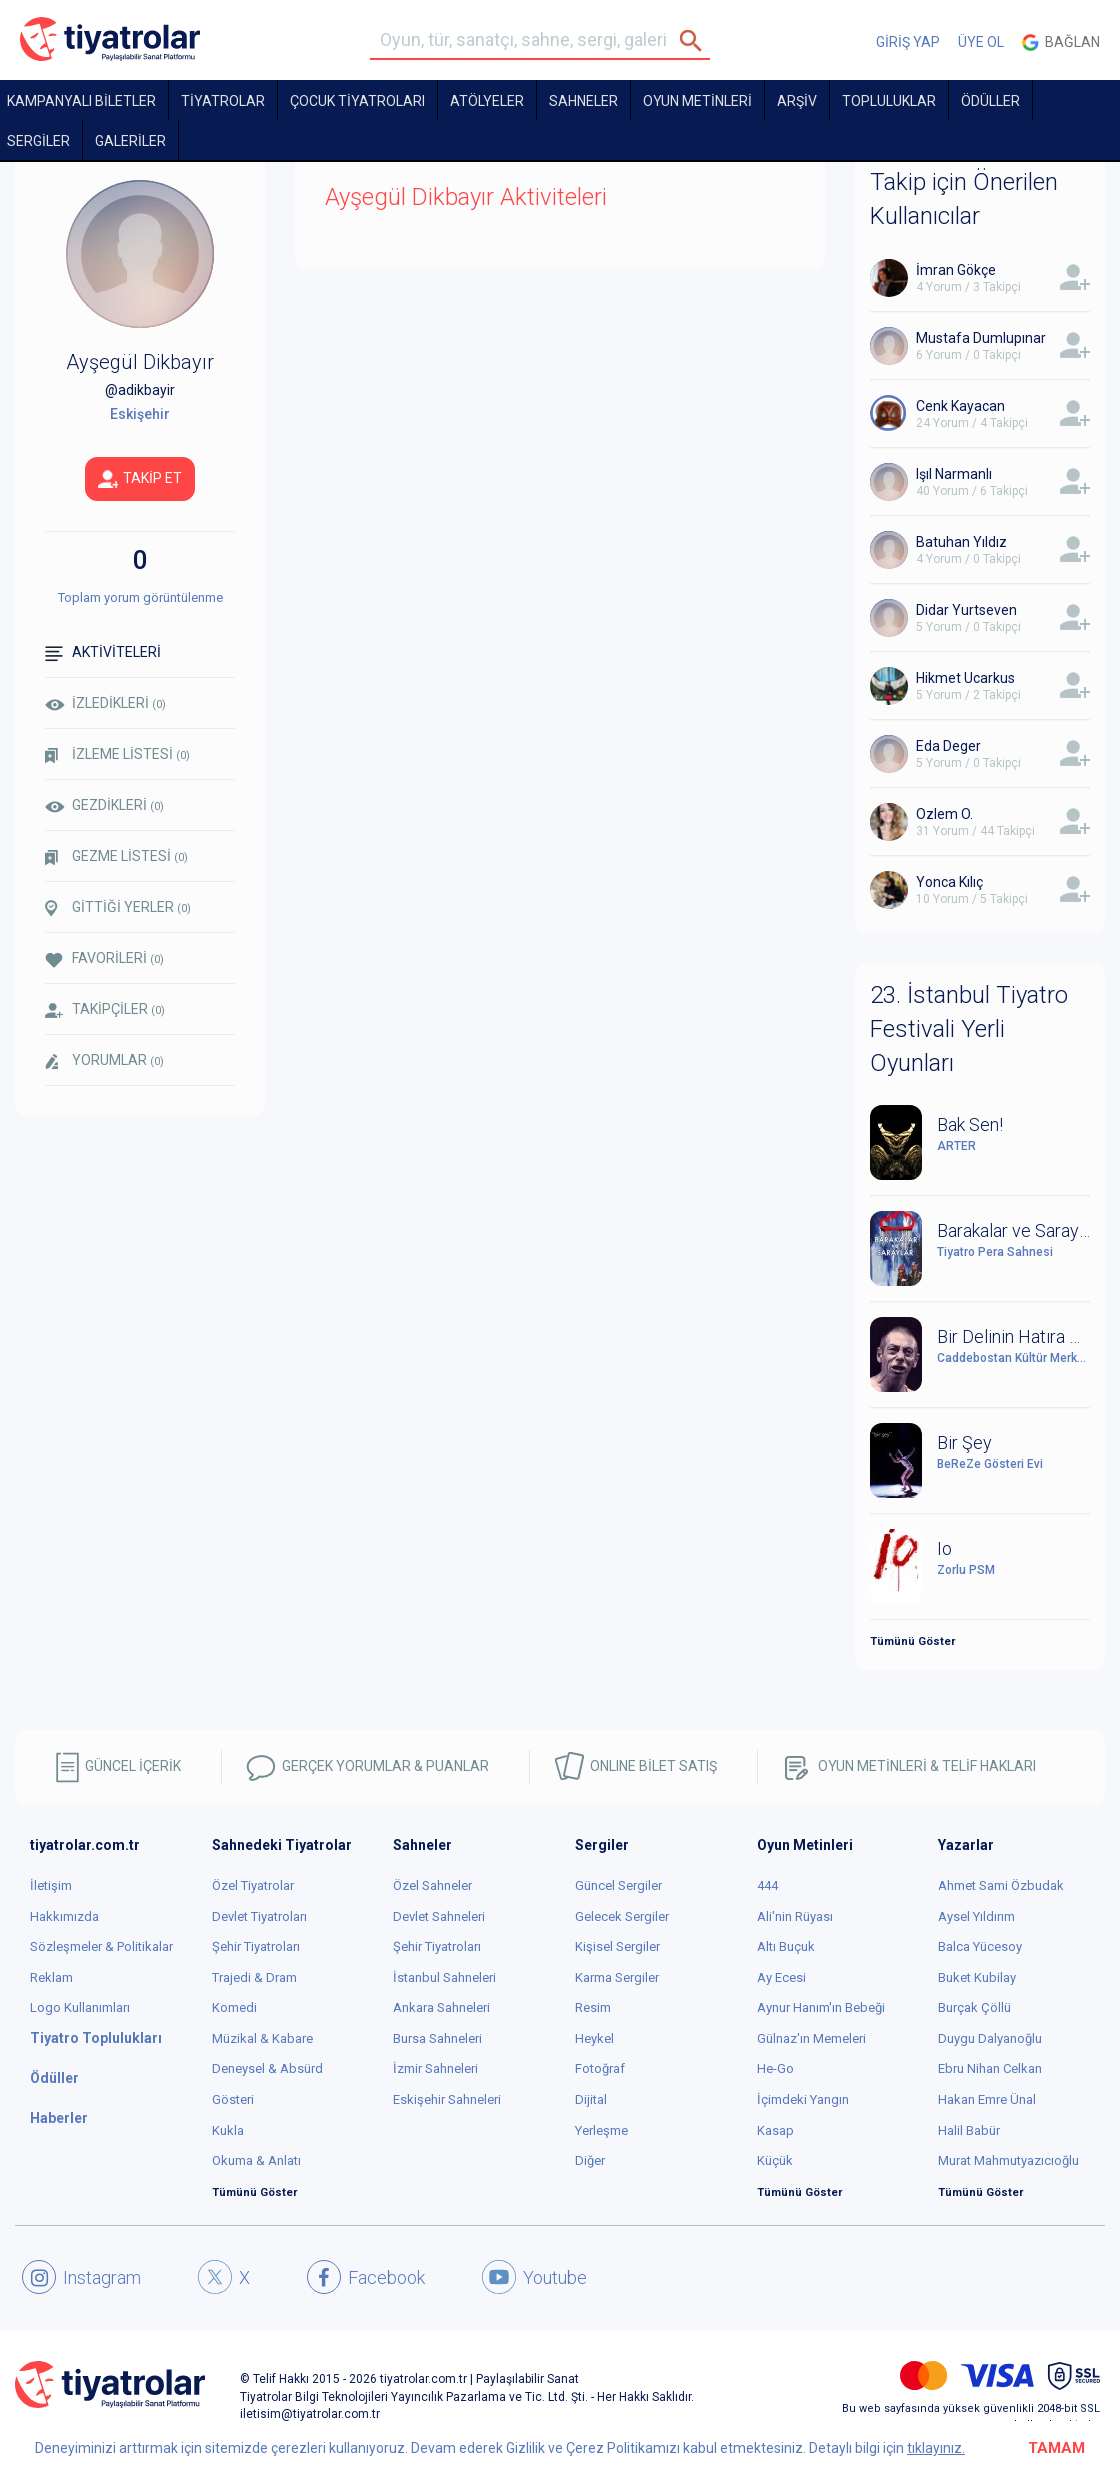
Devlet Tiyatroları (259, 1916)
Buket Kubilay (977, 1977)
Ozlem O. (944, 814)
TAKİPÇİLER (105, 1009)
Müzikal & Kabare (262, 2038)
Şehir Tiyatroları (256, 1946)
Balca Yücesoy (980, 1946)
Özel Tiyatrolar (253, 1885)
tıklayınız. (936, 2448)
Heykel (594, 2038)
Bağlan (1061, 42)
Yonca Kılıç (949, 882)
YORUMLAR (104, 1061)
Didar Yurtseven (966, 610)
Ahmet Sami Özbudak (1001, 1885)
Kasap (775, 2130)
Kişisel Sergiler (617, 1946)
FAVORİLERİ (104, 958)
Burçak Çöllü (974, 2007)
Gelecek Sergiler (622, 1916)
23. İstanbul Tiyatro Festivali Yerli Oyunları (969, 1029)
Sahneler (583, 101)
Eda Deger (948, 746)
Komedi (234, 2007)
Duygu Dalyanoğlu (990, 2038)
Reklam (51, 1977)
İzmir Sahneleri (435, 2068)
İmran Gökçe (956, 270)
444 (767, 1885)
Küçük (775, 2160)
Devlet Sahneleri (439, 1916)
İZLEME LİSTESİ (117, 754)
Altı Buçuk (786, 1946)
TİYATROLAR (223, 101)
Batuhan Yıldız (961, 542)
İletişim (51, 1885)
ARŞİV (797, 101)
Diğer (590, 2160)
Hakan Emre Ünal (987, 2099)
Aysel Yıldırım (976, 1916)
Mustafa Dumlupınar (981, 338)
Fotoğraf (600, 2068)
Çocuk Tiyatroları (357, 101)
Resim (593, 2007)
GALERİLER (130, 141)
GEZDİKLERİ (104, 805)
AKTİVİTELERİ (103, 652)
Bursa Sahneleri (437, 2038)
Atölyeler (487, 101)
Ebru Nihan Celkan (990, 2068)
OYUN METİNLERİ (697, 101)
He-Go (775, 2068)
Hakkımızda (64, 1916)
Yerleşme (601, 2130)
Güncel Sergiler (618, 1885)
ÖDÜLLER (990, 101)
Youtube (534, 2277)
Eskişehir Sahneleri (447, 2099)
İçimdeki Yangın (803, 2099)
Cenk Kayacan (960, 406)
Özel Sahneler (432, 1885)
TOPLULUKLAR (889, 101)
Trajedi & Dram (254, 1977)
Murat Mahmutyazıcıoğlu (1008, 2160)
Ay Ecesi (781, 1977)
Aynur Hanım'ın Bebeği (821, 2007)
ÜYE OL (981, 42)
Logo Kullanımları (80, 2007)
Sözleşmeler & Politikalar (101, 1946)
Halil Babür (969, 2130)
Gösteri (233, 2099)
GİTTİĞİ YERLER (118, 908)
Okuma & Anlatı (256, 2160)
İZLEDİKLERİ (105, 703)
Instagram (81, 2277)
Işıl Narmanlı (954, 474)
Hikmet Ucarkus (965, 678)
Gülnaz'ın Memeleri (811, 2038)
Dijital (591, 2099)
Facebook (366, 2277)
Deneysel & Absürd (267, 2068)
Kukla (228, 2130)
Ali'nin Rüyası (795, 1916)
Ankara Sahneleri (441, 2007)
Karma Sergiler (617, 1977)
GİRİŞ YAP (908, 42)
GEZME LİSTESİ (116, 856)
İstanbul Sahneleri (444, 1977)
